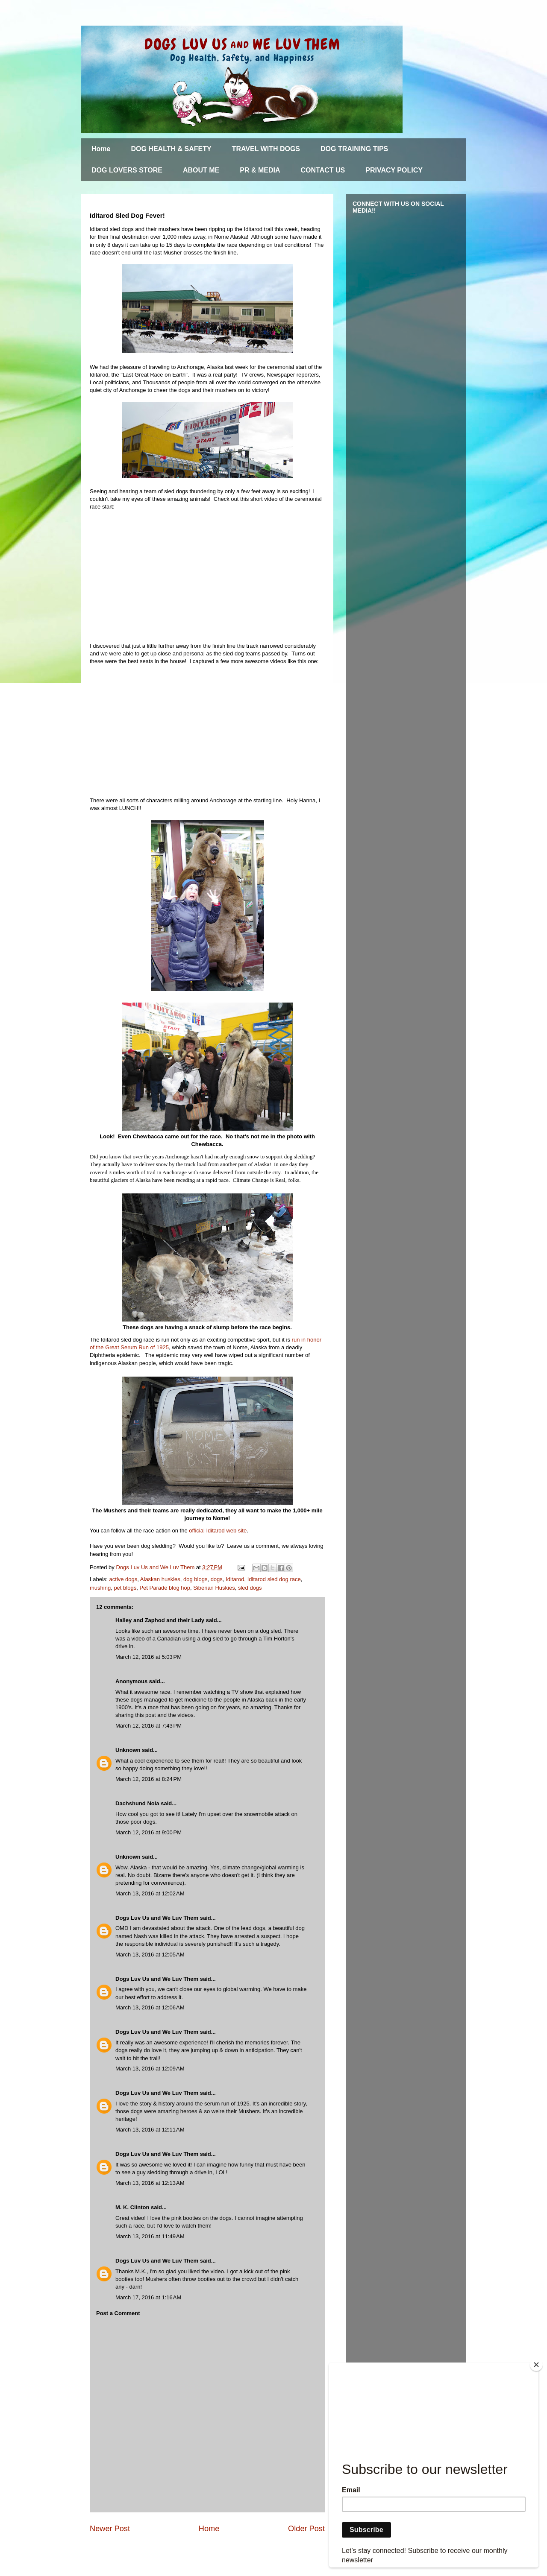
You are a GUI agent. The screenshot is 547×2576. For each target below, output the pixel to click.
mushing (100, 1588)
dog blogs (195, 1579)
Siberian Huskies (214, 1588)
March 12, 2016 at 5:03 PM (148, 1657)
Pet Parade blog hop (164, 1588)
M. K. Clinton (132, 2207)
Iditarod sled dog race (274, 1579)
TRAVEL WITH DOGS (266, 148)
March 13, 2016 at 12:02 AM (150, 1893)
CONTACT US (323, 170)
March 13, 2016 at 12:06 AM (150, 2007)
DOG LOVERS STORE (126, 170)
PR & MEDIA (260, 170)
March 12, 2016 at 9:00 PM (148, 1832)
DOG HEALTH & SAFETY (171, 148)
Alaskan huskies (160, 1579)
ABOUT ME (201, 170)
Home (100, 148)
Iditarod (235, 1579)
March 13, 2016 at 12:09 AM (150, 2068)
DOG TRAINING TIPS (354, 148)
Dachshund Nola (137, 1803)
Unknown (128, 1750)
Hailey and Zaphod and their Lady (159, 1620)
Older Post (306, 2528)
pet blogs (125, 1588)
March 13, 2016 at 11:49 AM (150, 2236)
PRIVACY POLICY (394, 170)
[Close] (536, 2364)
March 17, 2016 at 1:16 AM (148, 2297)
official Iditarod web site (218, 1530)
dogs (217, 1579)
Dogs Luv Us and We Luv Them (156, 1918)
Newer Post (110, 2528)
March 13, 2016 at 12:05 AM (150, 1954)
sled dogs (250, 1588)
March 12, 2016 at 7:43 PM (148, 1725)
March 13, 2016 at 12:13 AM (150, 2183)
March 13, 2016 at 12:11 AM (150, 2129)
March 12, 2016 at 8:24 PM (148, 1779)
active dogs (123, 1579)
